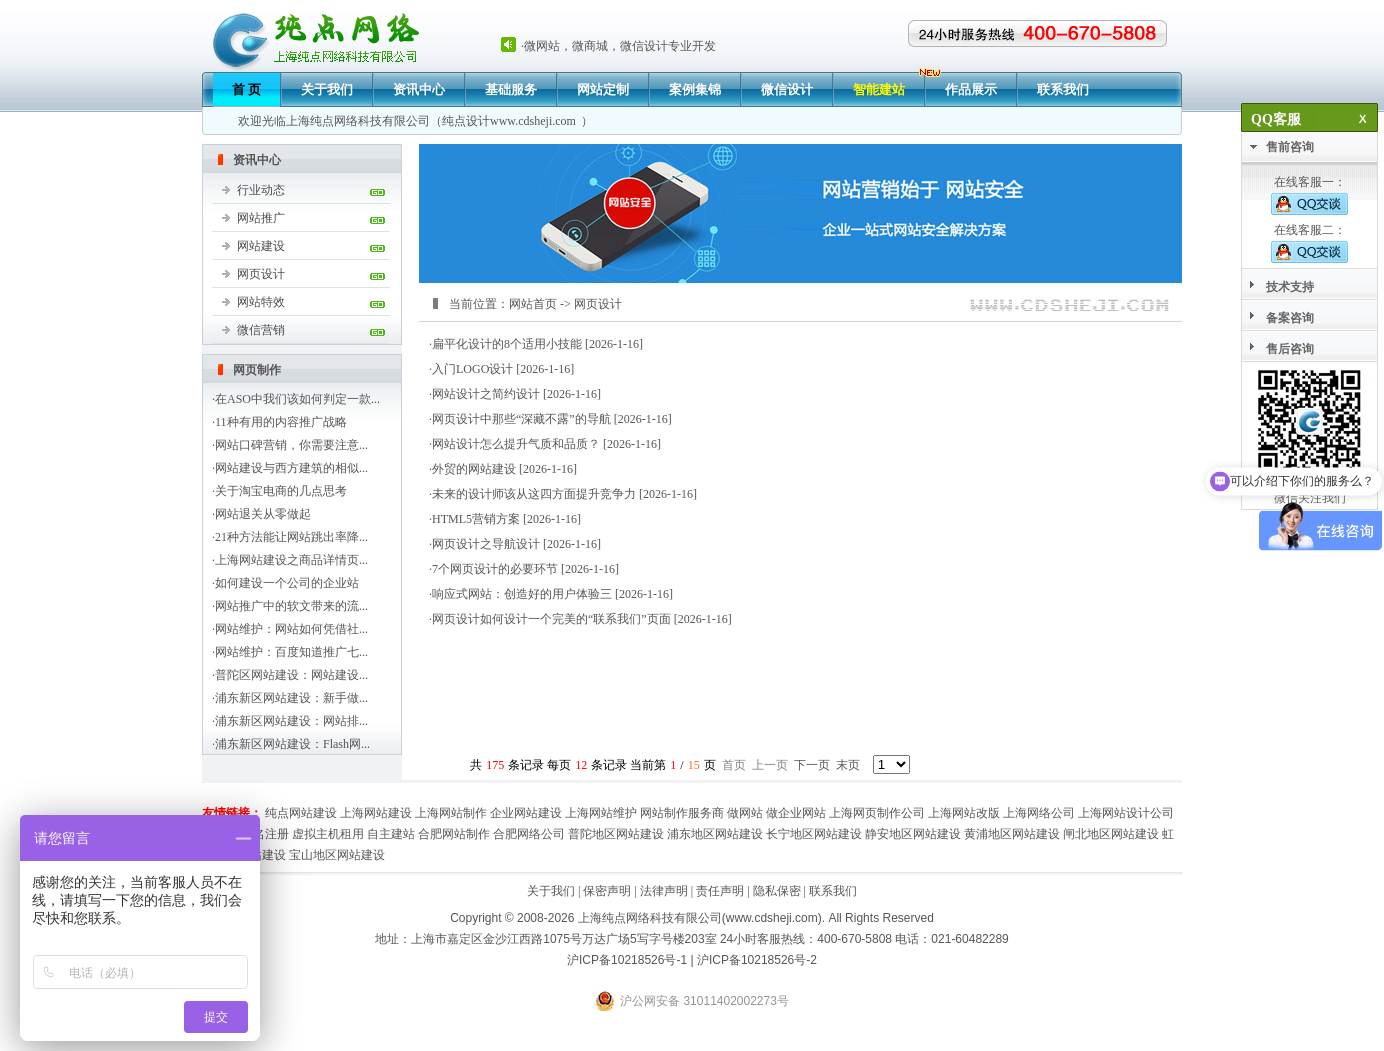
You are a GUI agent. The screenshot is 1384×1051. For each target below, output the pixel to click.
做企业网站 (796, 813)
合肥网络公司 (529, 834)
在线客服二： (1309, 243)
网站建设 (261, 246)
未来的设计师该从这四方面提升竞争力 (534, 494)
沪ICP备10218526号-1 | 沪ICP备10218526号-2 (692, 960)
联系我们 (1063, 89)
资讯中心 (419, 89)
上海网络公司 (1039, 813)
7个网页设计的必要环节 (495, 569)
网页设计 (261, 274)
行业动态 (261, 190)
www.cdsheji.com (533, 121)
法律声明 (664, 891)
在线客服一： (1309, 195)
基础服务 (511, 89)
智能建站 (879, 89)
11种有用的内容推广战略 (281, 422)
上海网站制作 (451, 813)
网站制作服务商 (682, 813)
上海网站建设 (376, 813)
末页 (848, 765)
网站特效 (261, 302)
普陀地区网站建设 (616, 834)
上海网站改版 (964, 813)
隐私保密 (777, 891)
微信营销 (261, 330)
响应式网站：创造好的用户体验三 (522, 594)
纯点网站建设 (301, 813)
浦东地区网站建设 (715, 834)
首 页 (246, 89)
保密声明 (607, 891)
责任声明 (720, 891)
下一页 (812, 765)
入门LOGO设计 (472, 369)
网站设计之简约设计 (486, 394)
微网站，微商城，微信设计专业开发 (620, 46)
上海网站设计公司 (1126, 813)
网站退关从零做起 (263, 514)
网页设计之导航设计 (486, 544)
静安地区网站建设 (913, 834)
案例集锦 (695, 89)
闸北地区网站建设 (1111, 834)
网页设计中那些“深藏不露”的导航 (521, 419)
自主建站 (391, 834)
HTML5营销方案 (476, 519)
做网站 (745, 813)
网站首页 (533, 304)
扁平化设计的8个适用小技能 (507, 344)
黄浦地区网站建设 (1012, 834)
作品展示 (971, 89)
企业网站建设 (526, 813)
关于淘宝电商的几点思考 (281, 491)
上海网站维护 (601, 813)
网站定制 (603, 89)
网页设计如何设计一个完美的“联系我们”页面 (551, 619)
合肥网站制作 (454, 834)
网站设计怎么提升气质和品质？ (516, 444)
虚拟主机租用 (328, 834)
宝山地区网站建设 (337, 855)
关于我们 (327, 89)
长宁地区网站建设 (814, 834)
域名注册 (265, 834)
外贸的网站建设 (474, 469)
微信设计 (787, 89)
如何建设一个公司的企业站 (287, 583)
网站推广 (261, 218)
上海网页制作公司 (877, 813)
